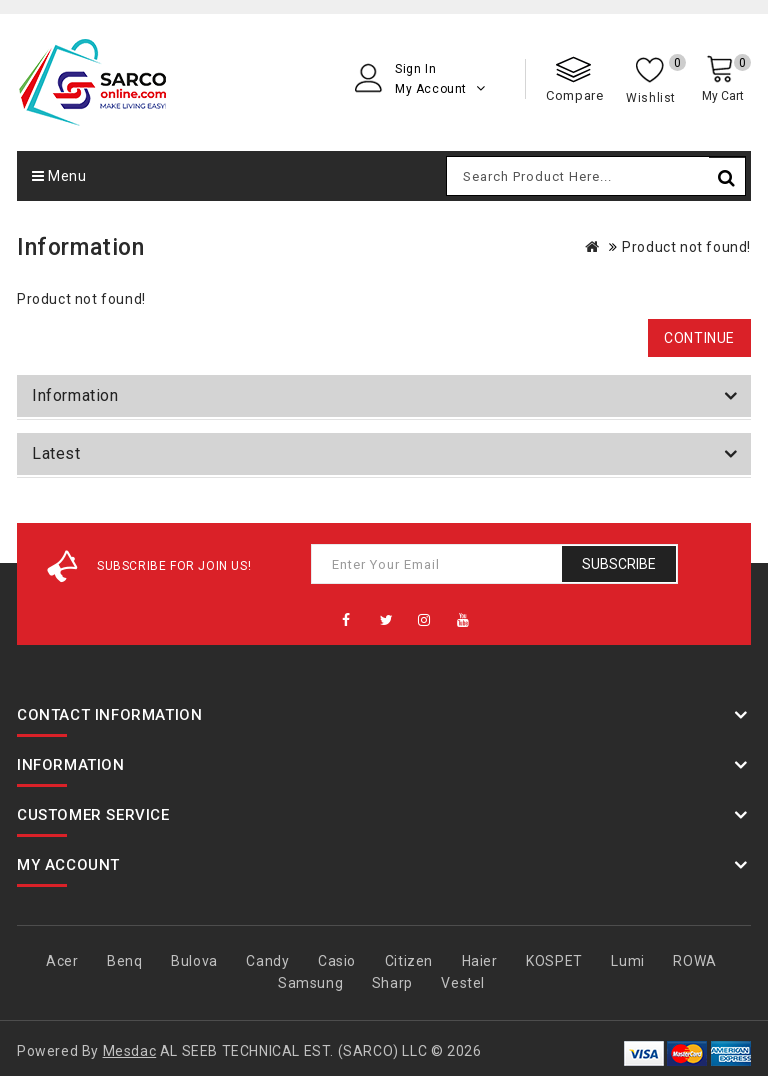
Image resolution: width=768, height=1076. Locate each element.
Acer (62, 961)
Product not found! (686, 247)
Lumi (627, 961)
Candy (267, 961)
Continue (699, 338)
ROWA (694, 961)
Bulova (194, 961)
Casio (337, 961)
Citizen (409, 961)
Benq (124, 961)
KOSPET (554, 961)
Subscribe (619, 564)
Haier (480, 961)
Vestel (463, 983)
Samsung (310, 983)
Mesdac (130, 1051)
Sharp (392, 983)
